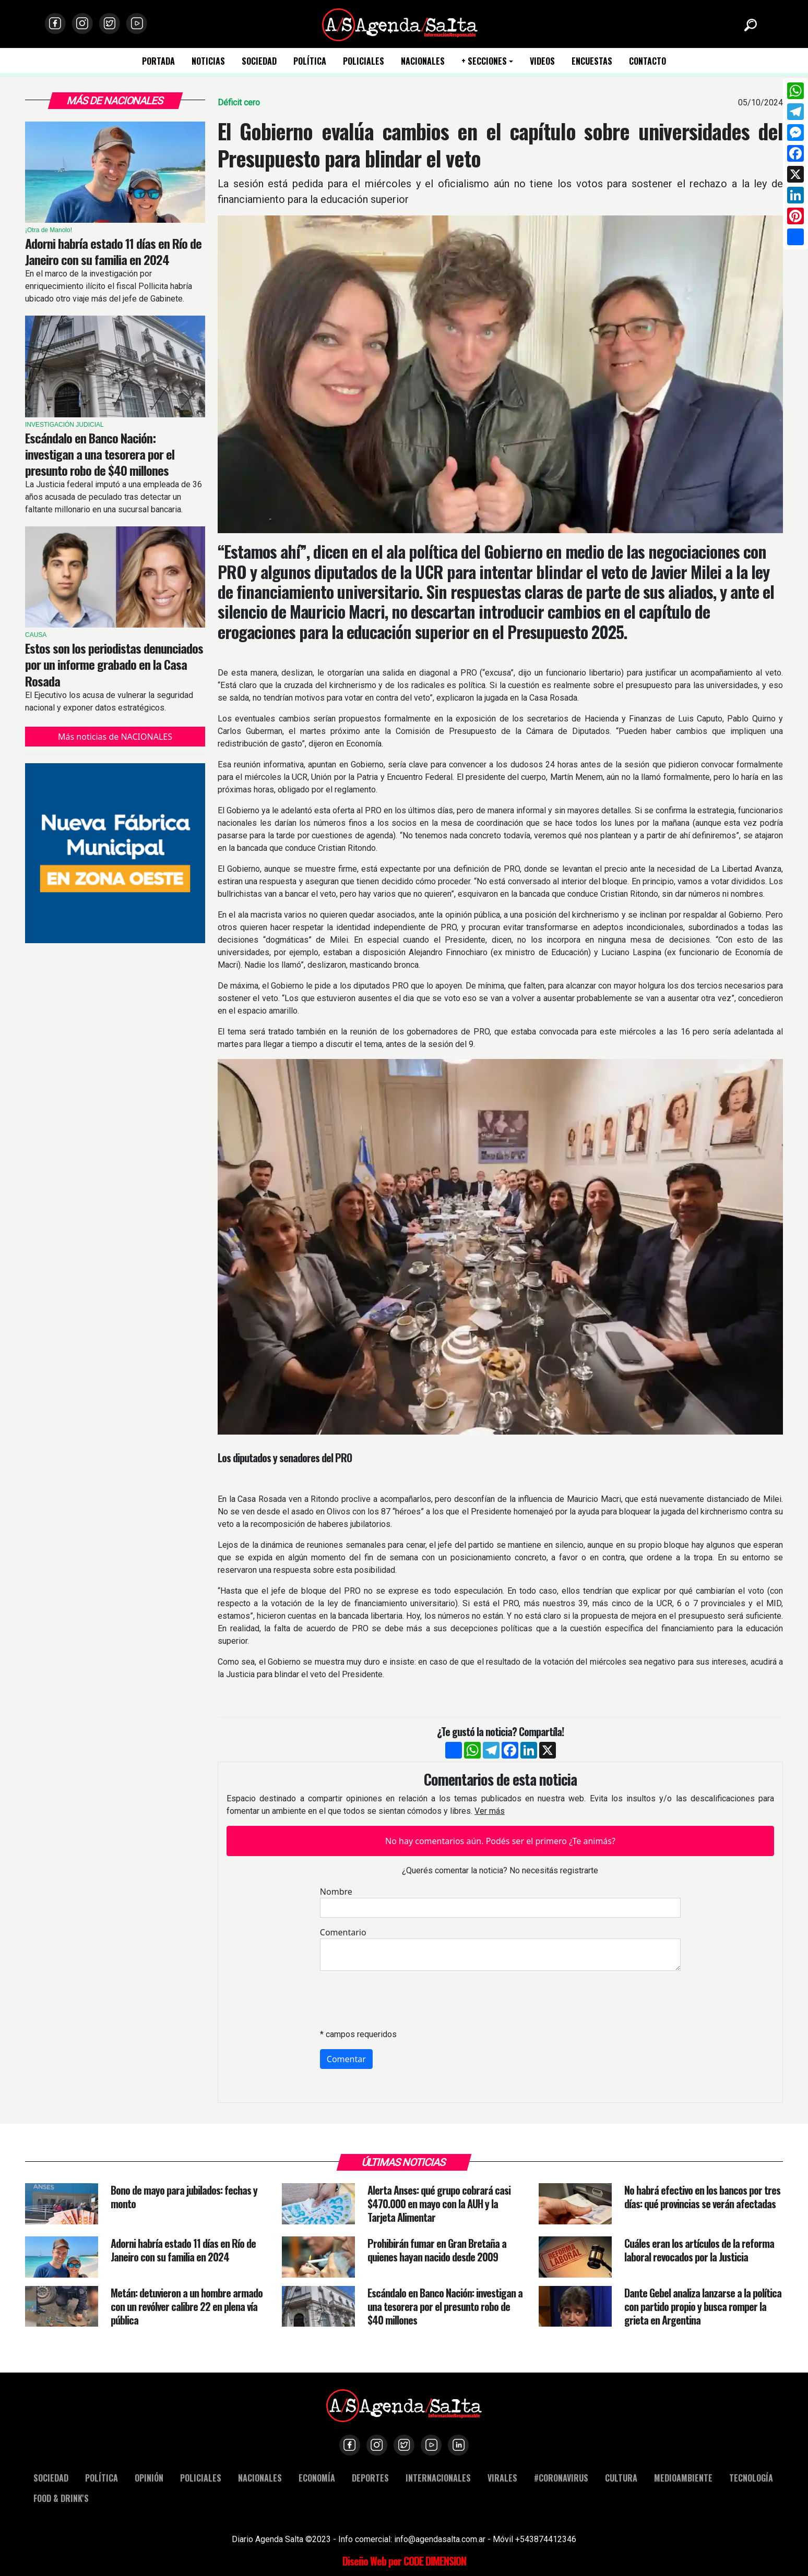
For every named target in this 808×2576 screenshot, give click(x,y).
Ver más (489, 1811)
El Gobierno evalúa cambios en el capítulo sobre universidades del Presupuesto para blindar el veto (500, 144)
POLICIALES (363, 61)
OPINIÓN (149, 2478)
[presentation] (399, 1999)
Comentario (343, 1932)
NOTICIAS (208, 61)
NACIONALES (423, 61)
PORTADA (158, 61)
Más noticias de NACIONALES (115, 736)
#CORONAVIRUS (561, 2478)
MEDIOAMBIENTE (683, 2478)
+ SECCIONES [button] (484, 61)
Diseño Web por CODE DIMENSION (404, 2561)
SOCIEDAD (259, 61)
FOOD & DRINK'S (61, 2498)
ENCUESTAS (592, 61)
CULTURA (621, 2478)
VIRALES (502, 2478)
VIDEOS (542, 61)
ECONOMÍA (317, 2478)
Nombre (336, 1891)
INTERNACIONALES (438, 2478)
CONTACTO (647, 61)
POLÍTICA (309, 61)
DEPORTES (370, 2478)
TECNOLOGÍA (751, 2478)
